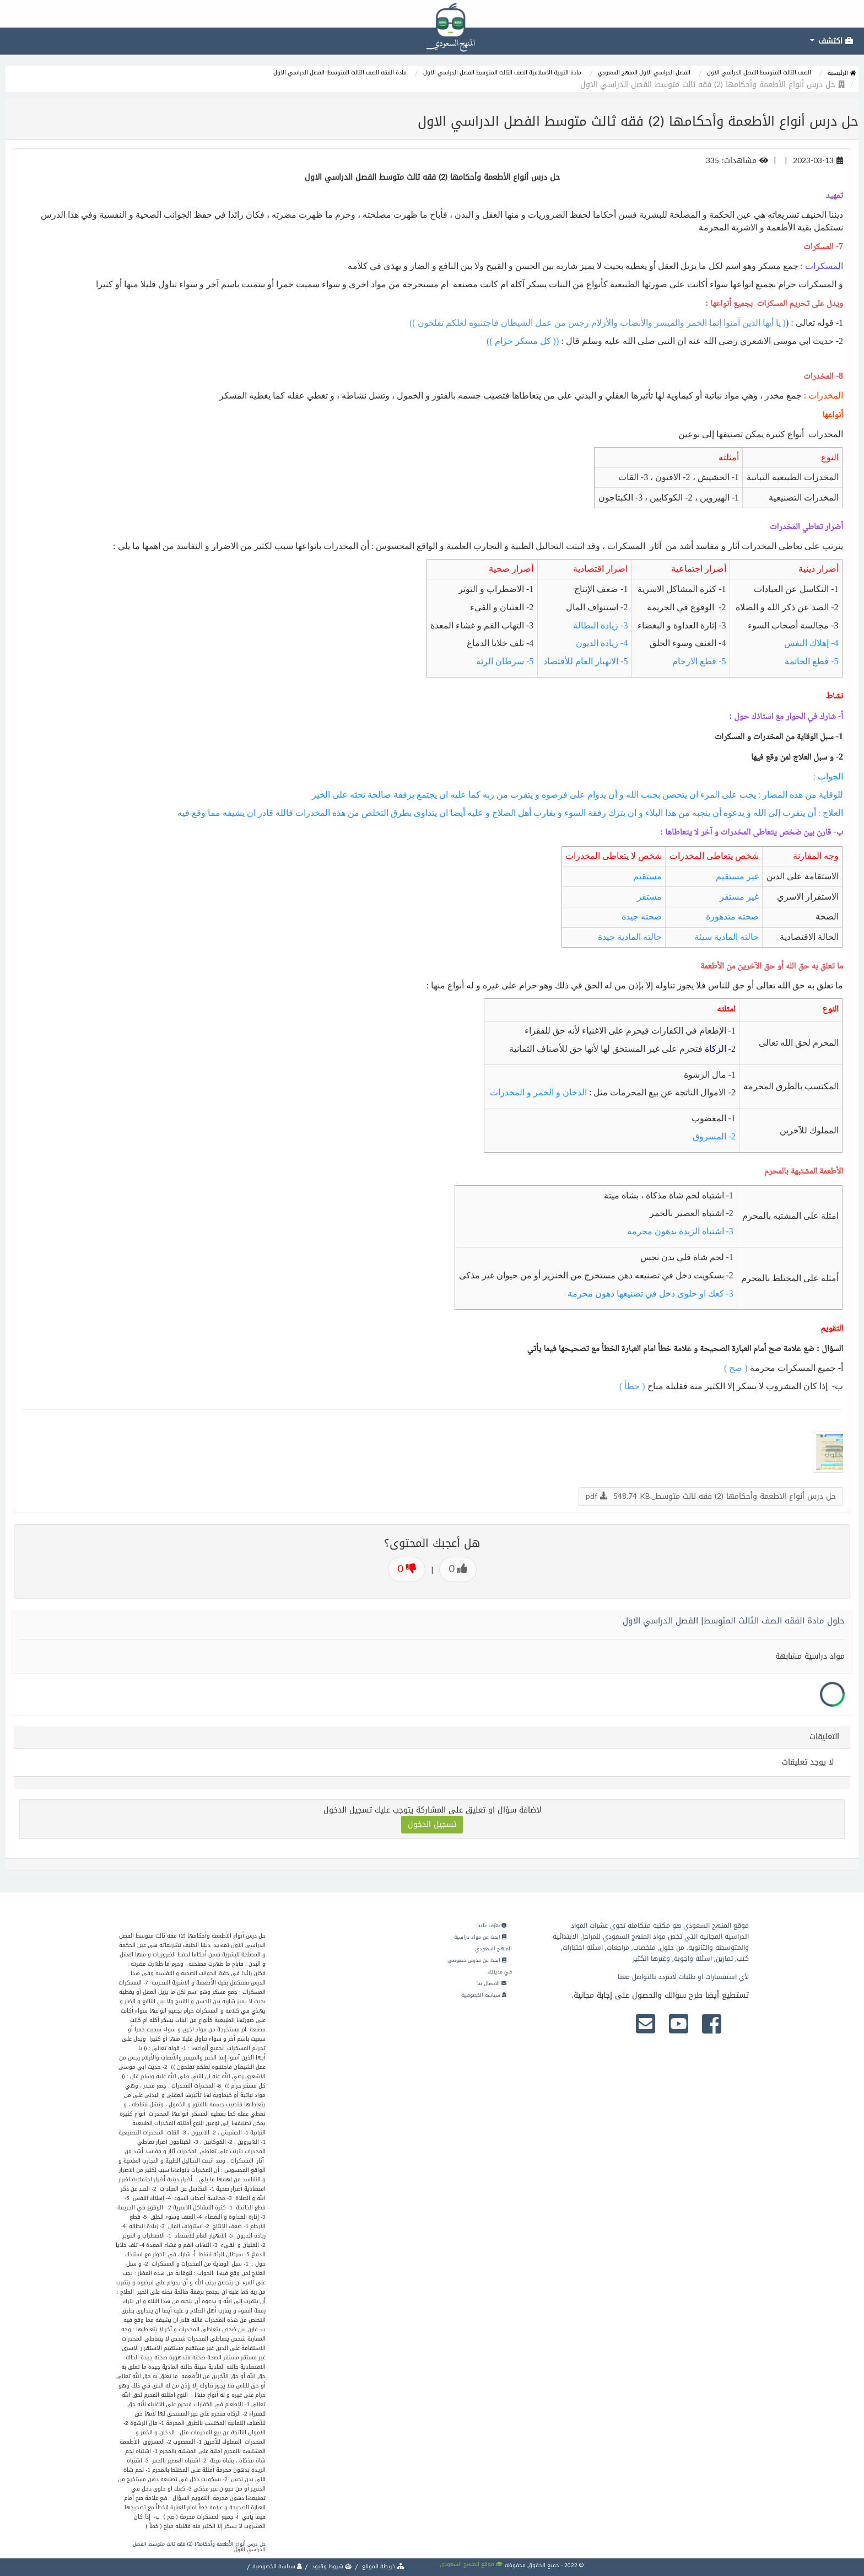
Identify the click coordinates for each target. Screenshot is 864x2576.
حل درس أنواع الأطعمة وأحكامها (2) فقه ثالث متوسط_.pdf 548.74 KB (711, 1496)
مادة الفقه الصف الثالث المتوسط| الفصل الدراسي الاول (340, 72)
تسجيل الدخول (432, 1824)
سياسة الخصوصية (483, 1995)
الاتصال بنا (491, 1983)
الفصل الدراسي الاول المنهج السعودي (644, 72)
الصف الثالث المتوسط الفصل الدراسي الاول (759, 72)
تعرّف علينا (491, 1925)
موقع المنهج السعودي (471, 2564)
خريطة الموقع (382, 2566)
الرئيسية (842, 73)
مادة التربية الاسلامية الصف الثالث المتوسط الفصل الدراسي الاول (502, 72)
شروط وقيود (331, 2566)
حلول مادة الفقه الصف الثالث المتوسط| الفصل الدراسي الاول (734, 1620)
